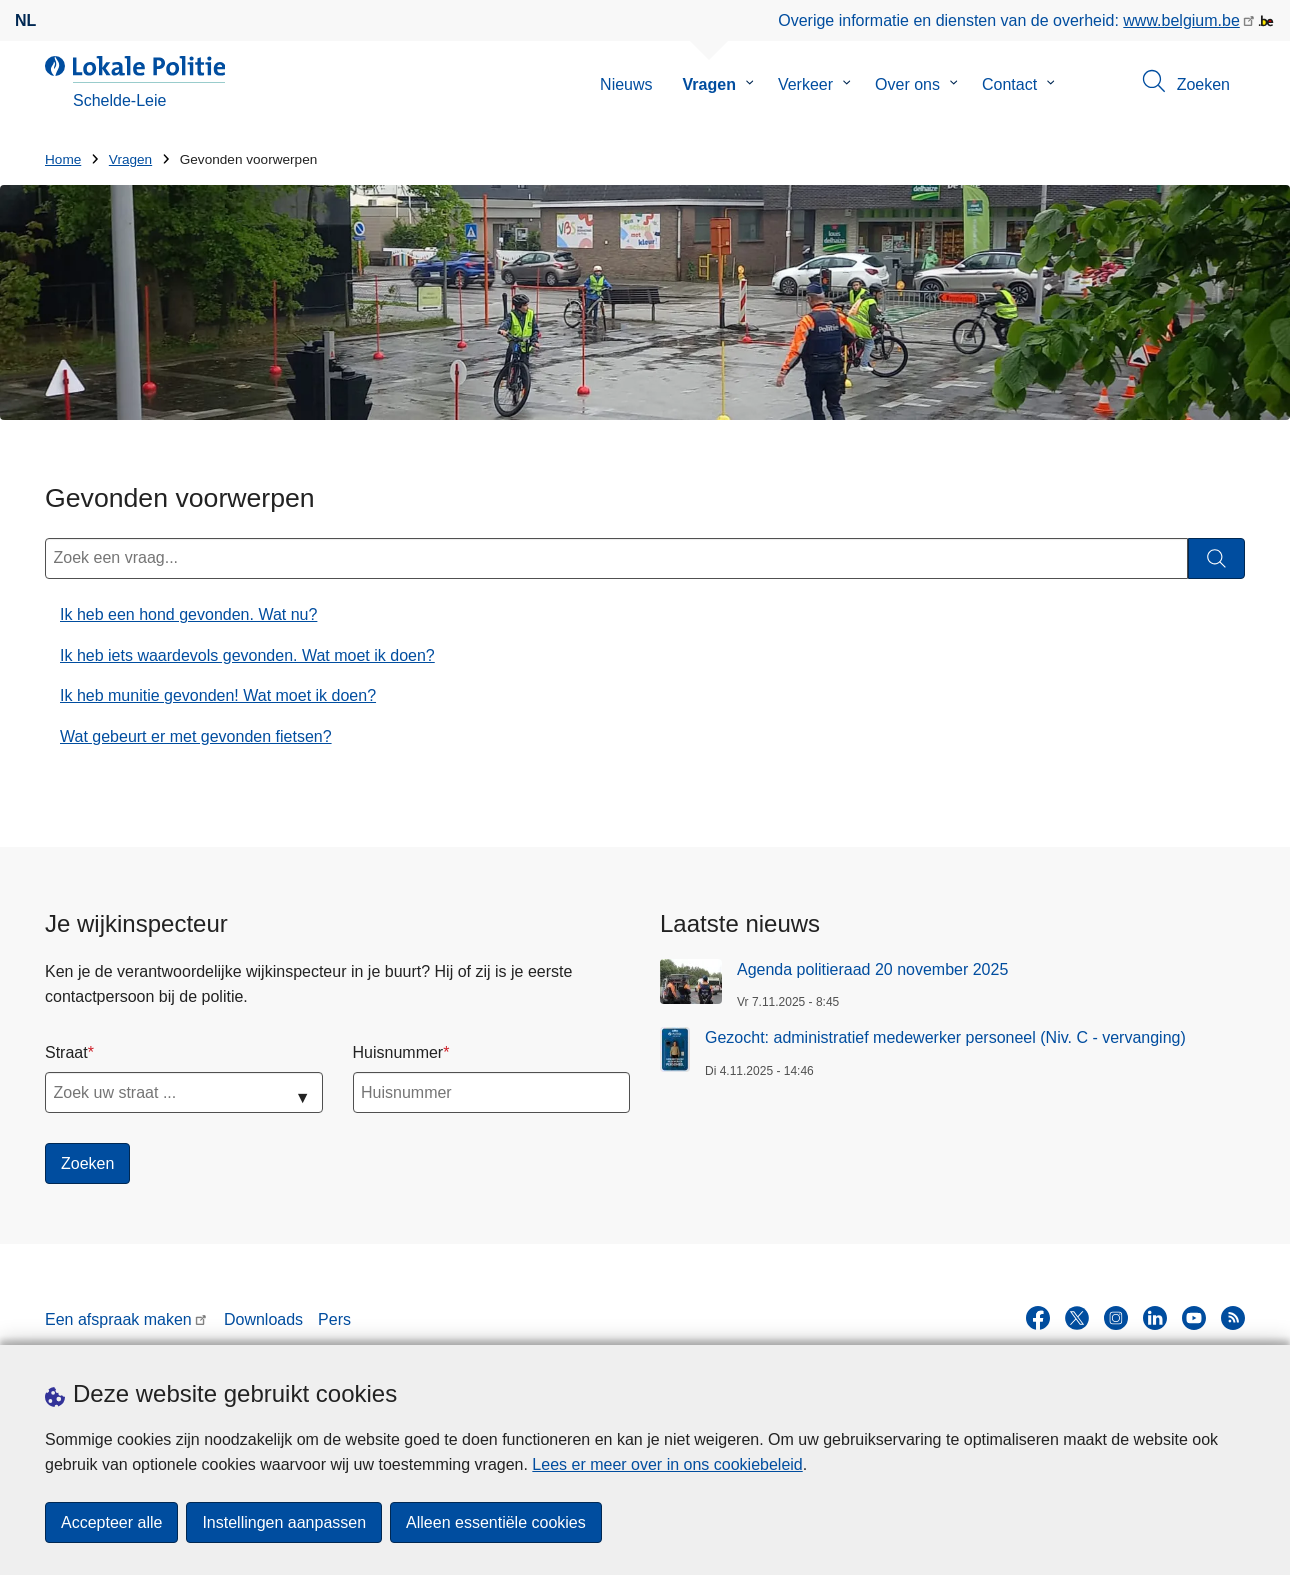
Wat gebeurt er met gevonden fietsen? (196, 736)
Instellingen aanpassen (284, 1522)
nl (25, 20)
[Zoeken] (1216, 558)
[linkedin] (1155, 1318)
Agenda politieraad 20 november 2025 (872, 969)
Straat (66, 1052)
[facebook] (1038, 1318)
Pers (334, 1319)
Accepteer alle (111, 1522)
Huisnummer (398, 1052)
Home (63, 159)
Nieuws (626, 84)
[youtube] (1194, 1318)
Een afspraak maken (118, 1319)
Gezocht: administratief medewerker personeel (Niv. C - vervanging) (945, 1037)
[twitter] (1077, 1318)
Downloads (263, 1319)
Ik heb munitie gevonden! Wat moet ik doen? (218, 695)
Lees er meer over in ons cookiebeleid (667, 1464)
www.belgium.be (1181, 20)
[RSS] (1233, 1318)
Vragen (709, 84)
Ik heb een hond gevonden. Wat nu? (188, 614)
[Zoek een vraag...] (616, 558)
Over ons (907, 84)
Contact (1009, 84)
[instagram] (1116, 1318)
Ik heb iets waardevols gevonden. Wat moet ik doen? (247, 655)
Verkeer (805, 84)
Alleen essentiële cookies (496, 1522)
